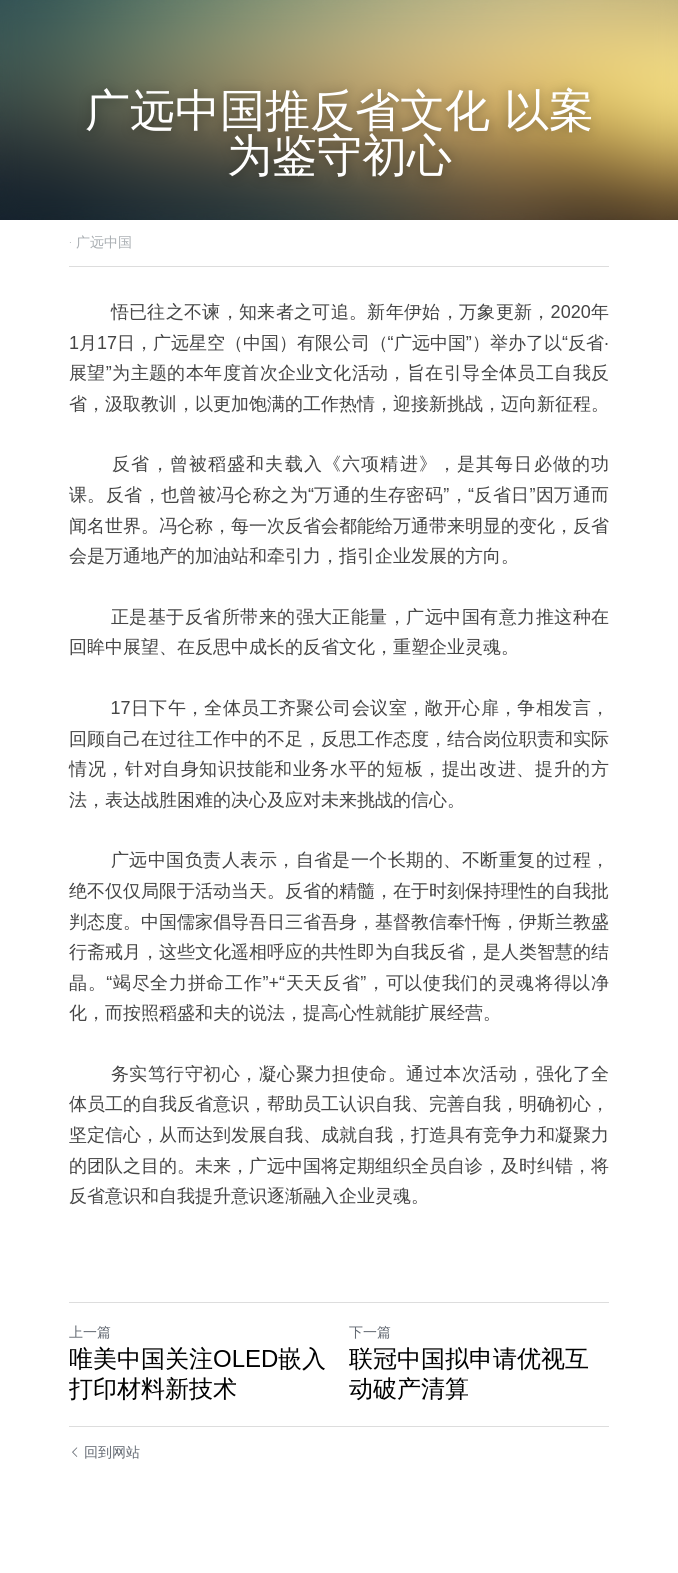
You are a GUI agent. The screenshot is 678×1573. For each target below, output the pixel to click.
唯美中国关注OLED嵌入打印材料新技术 (197, 1373)
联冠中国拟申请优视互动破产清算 (469, 1373)
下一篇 (370, 1332)
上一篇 (90, 1332)
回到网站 (104, 1452)
